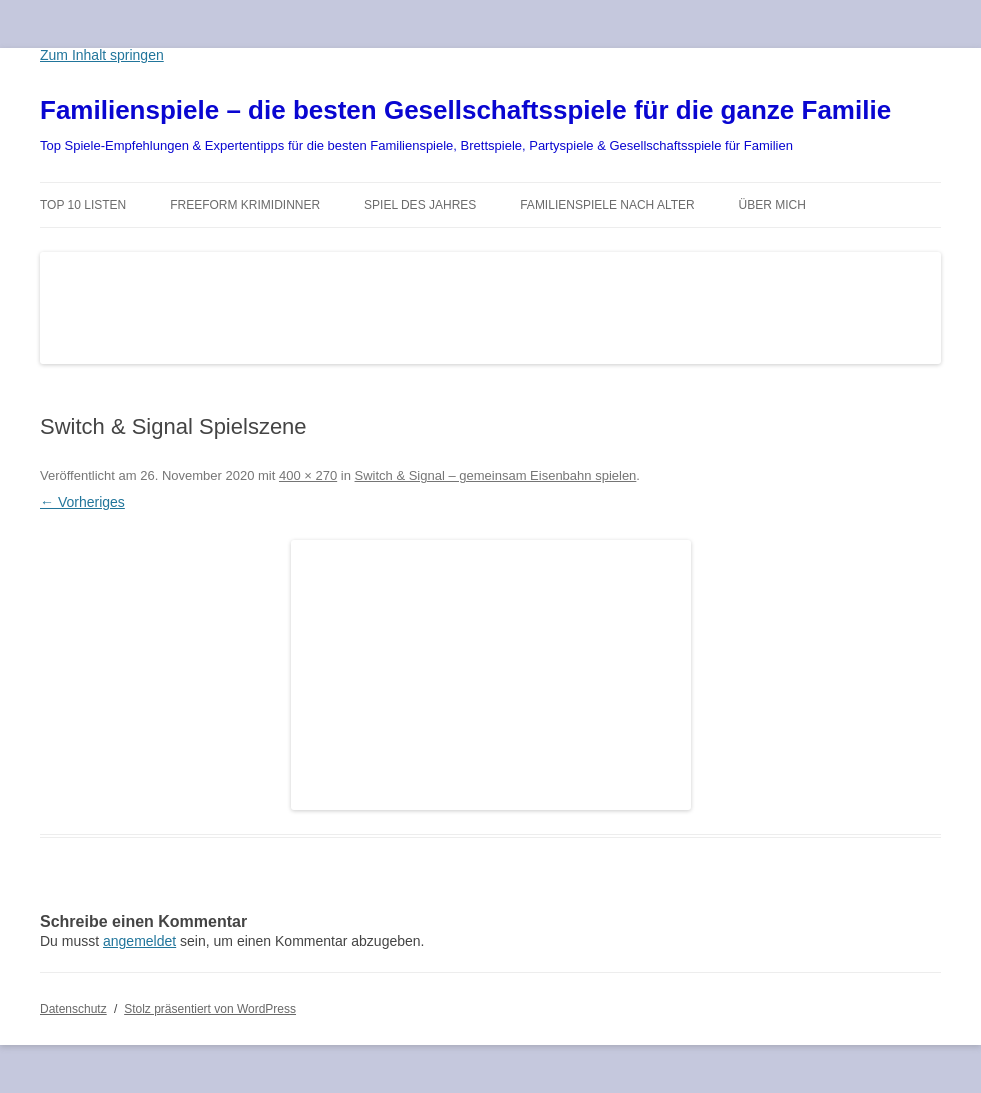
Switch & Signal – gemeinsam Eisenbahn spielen (496, 475)
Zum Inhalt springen (102, 55)
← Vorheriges (82, 502)
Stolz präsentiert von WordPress (210, 1009)
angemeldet (139, 941)
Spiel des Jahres (420, 205)
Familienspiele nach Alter (607, 205)
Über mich (772, 205)
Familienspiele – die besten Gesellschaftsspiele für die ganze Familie (465, 110)
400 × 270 (308, 475)
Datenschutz (73, 1009)
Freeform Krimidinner (245, 205)
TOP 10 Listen (83, 205)
